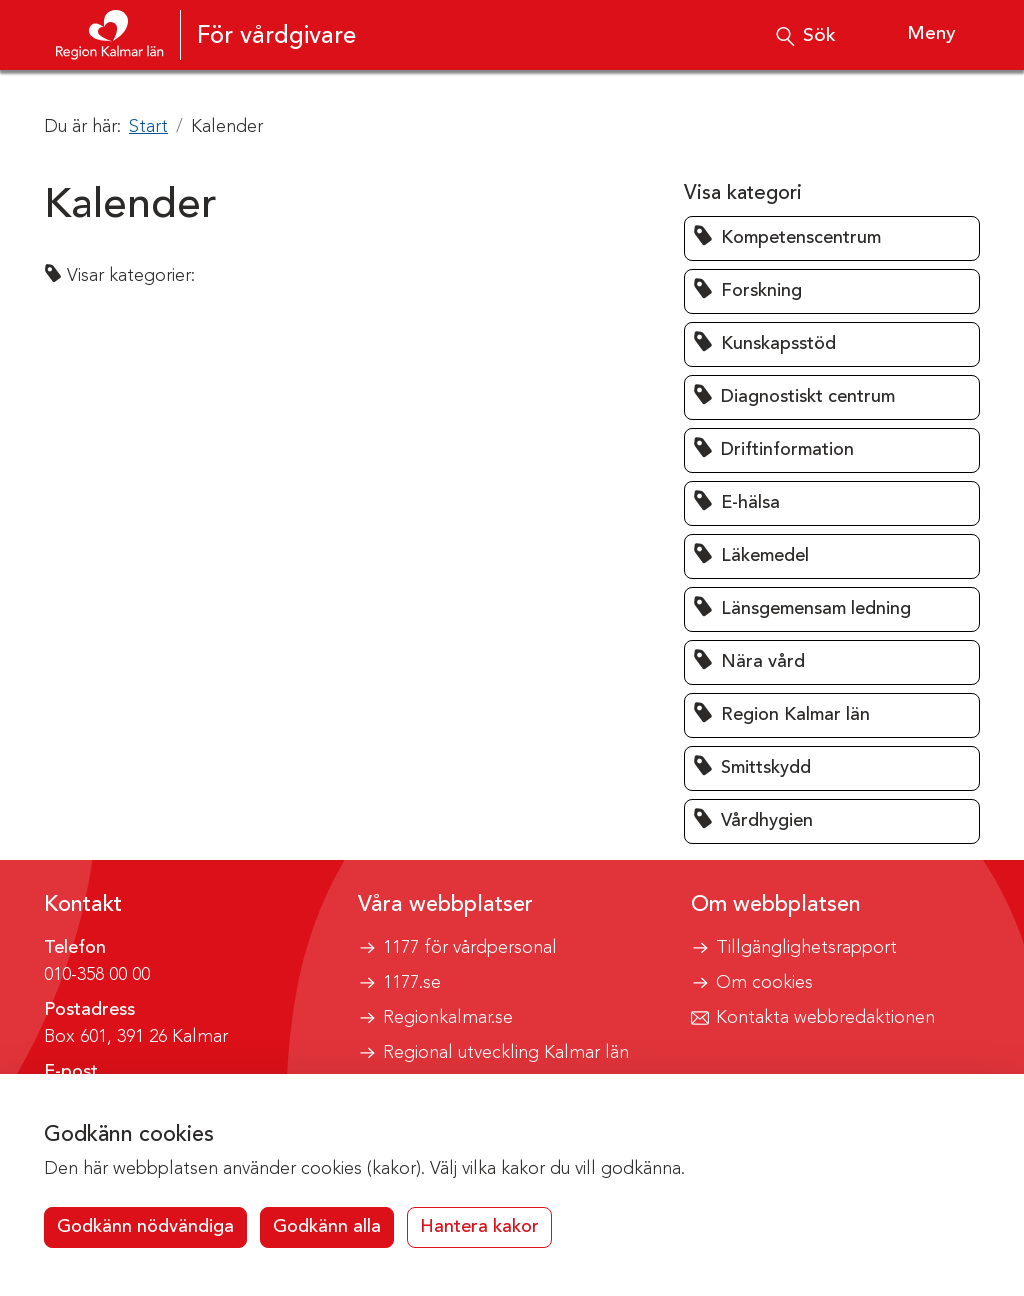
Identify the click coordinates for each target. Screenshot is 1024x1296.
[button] (832, 238)
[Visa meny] (913, 35)
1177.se (412, 983)
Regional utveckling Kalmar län (506, 1053)
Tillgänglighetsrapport (806, 948)
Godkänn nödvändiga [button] (145, 1227)
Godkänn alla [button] (327, 1227)
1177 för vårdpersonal (470, 948)
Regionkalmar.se (448, 1018)
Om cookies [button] (764, 983)
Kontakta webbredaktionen (825, 1018)
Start (148, 127)
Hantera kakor (479, 1227)
